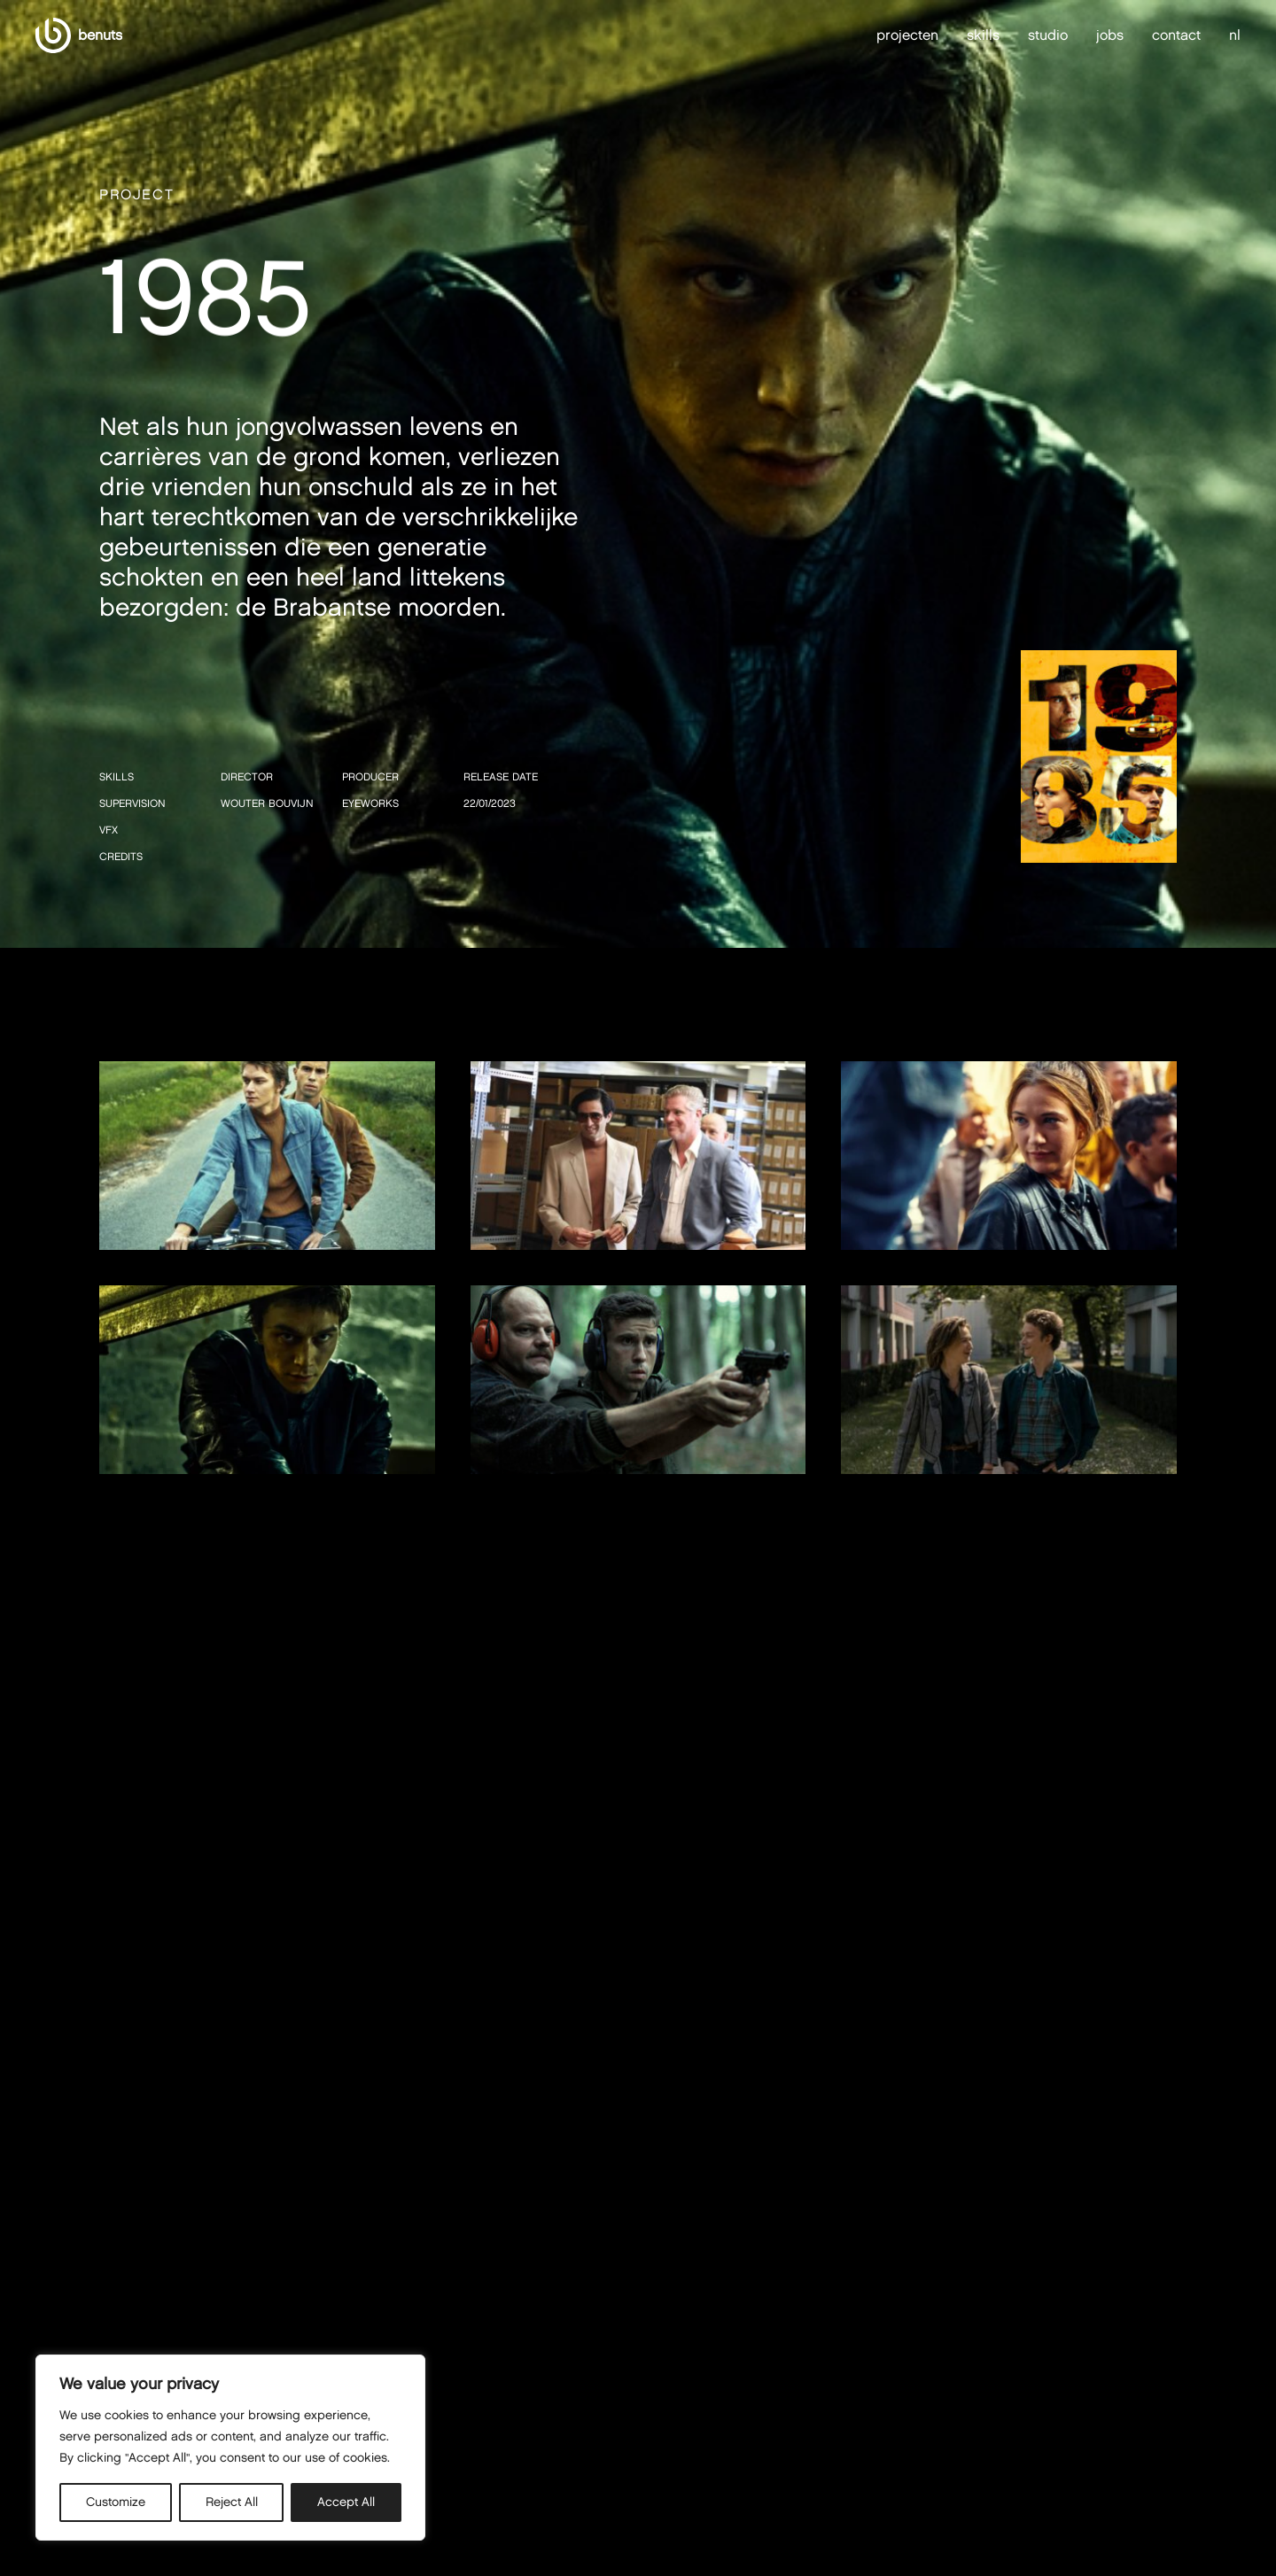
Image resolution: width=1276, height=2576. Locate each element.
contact (1176, 35)
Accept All (346, 2502)
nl (1235, 35)
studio (1048, 35)
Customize (115, 2502)
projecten (907, 35)
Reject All (232, 2502)
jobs (1110, 35)
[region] (230, 2448)
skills (983, 35)
